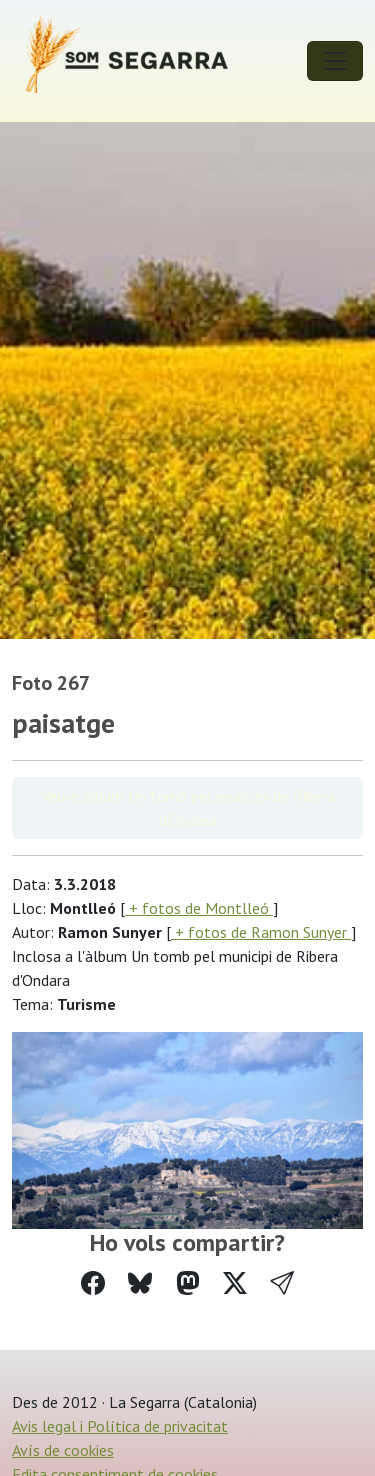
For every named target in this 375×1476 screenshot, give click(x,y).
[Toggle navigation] (335, 61)
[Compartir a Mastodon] (188, 1283)
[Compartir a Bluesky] (140, 1283)
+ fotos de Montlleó (199, 908)
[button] (282, 1283)
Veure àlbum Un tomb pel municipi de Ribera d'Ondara (188, 808)
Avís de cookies (63, 1450)
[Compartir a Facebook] (93, 1283)
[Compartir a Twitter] (235, 1283)
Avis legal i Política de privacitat (120, 1426)
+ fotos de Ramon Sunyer (261, 932)
